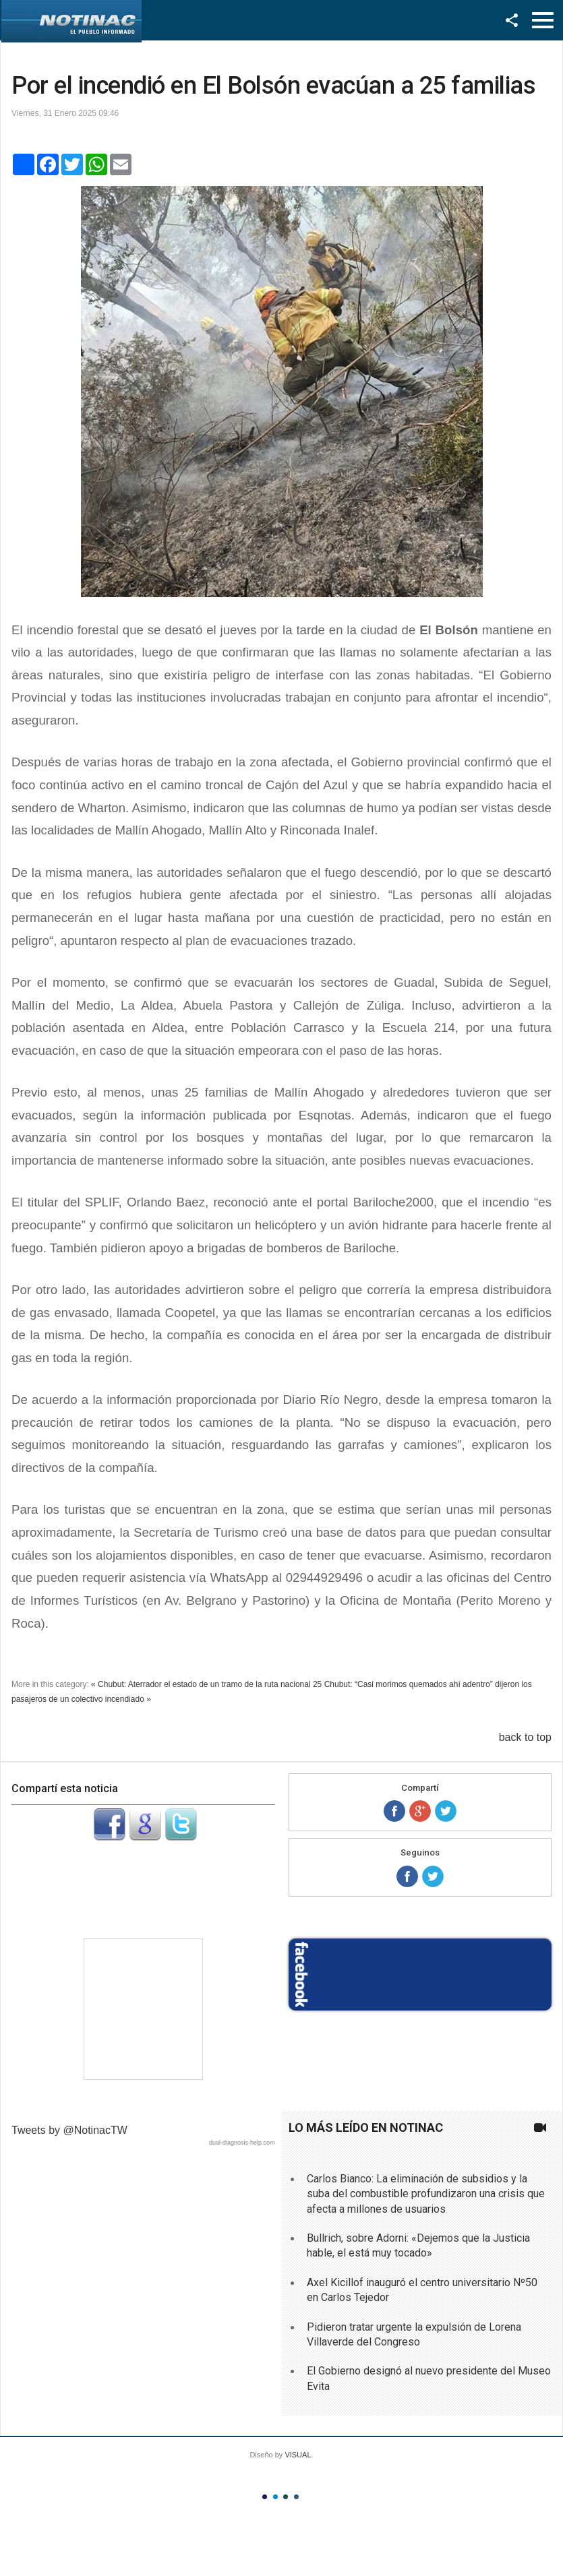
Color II (275, 2496)
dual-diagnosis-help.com (242, 2142)
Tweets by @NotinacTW (69, 2130)
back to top (525, 1737)
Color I (264, 2496)
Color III (285, 2496)
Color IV (296, 2496)
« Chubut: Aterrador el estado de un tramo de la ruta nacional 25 (206, 1684)
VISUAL (298, 2455)
